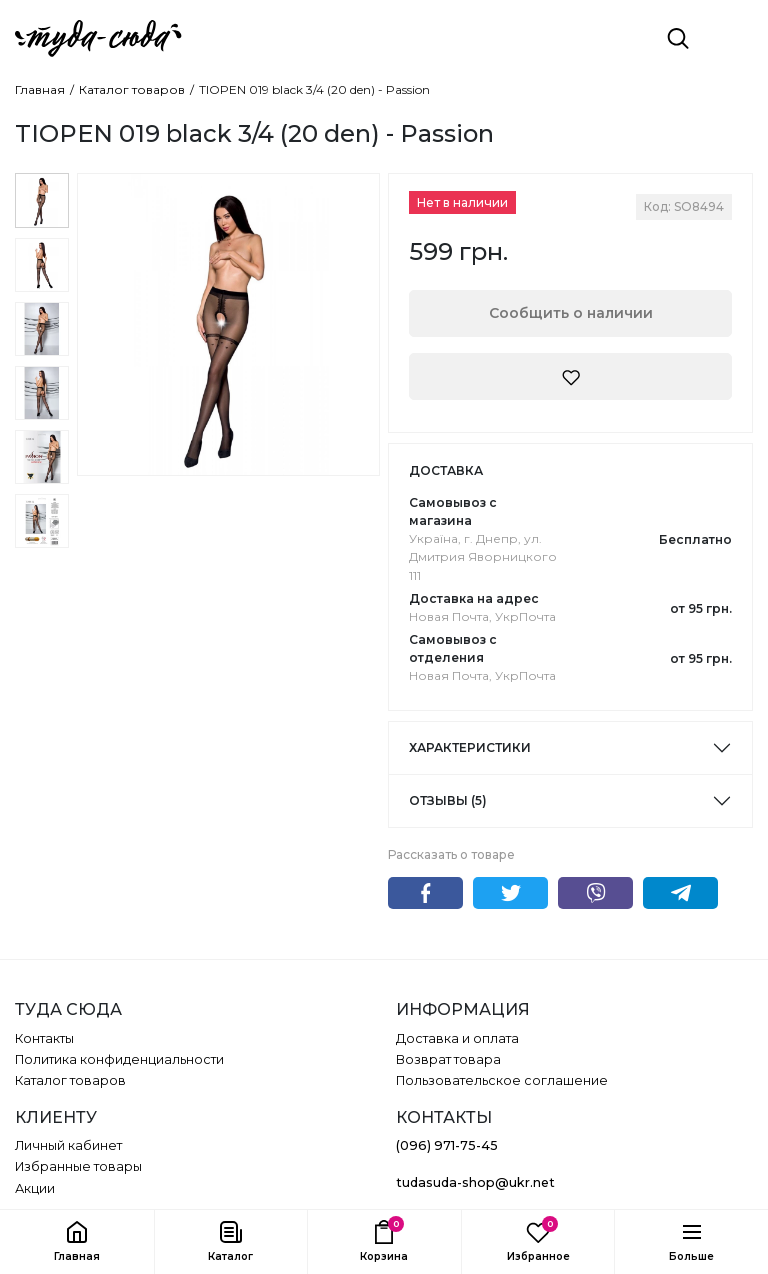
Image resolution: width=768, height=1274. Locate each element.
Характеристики (470, 747)
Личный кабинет (68, 1145)
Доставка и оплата (457, 1038)
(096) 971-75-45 (447, 1145)
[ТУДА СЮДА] (98, 38)
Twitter (510, 893)
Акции (35, 1188)
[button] (231, 1242)
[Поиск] (678, 38)
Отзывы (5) (448, 800)
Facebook (425, 893)
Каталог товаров (132, 90)
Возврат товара (448, 1059)
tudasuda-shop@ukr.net (475, 1182)
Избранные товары (78, 1166)
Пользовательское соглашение (502, 1080)
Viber (595, 893)
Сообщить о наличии (571, 313)
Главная (40, 90)
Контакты (44, 1038)
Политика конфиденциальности (119, 1059)
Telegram (680, 893)
